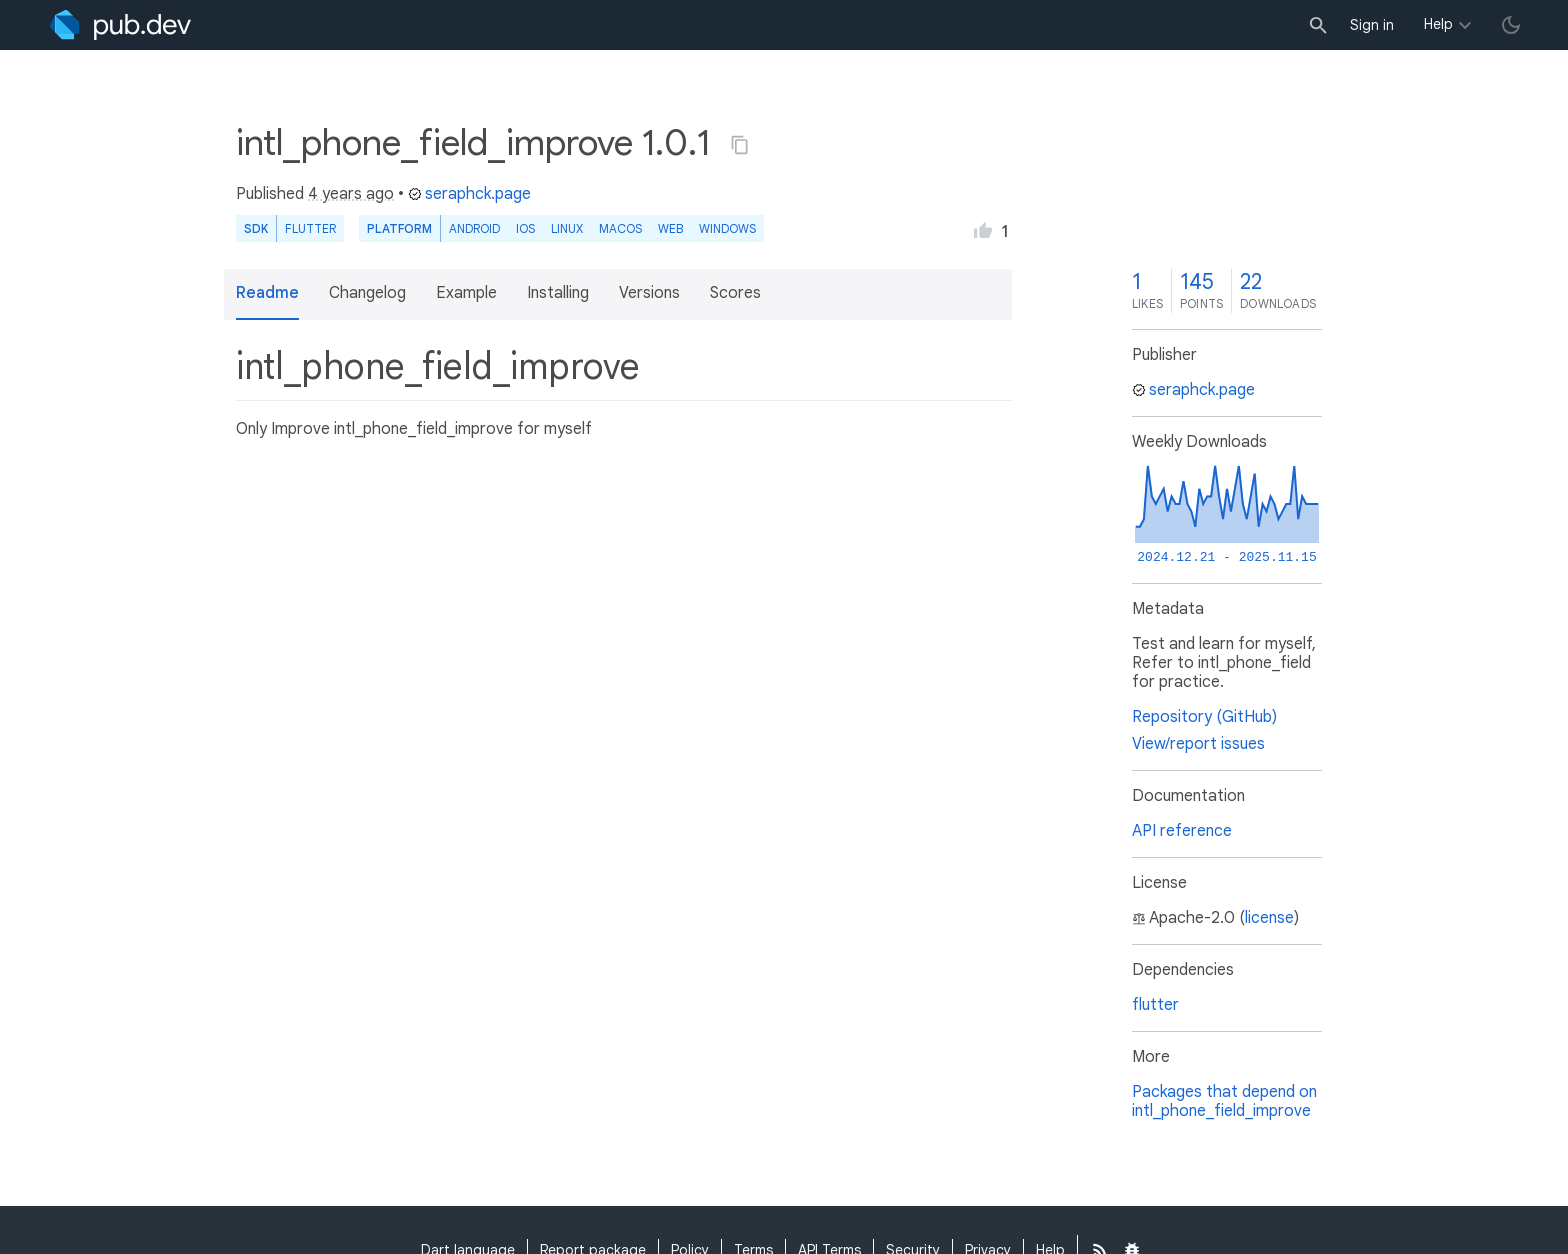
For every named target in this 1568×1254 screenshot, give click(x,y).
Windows (727, 228)
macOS (620, 228)
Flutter (310, 228)
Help (1438, 24)
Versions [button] (649, 293)
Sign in (1372, 25)
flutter (1155, 1005)
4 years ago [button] (351, 194)
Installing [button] (558, 293)
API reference (1182, 831)
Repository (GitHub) (1204, 717)
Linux (567, 228)
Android (474, 228)
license (1269, 918)
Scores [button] (735, 293)
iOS (525, 228)
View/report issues (1198, 744)
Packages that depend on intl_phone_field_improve (1224, 1101)
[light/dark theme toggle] (1511, 25)
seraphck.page (469, 194)
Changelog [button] (367, 293)
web (670, 228)
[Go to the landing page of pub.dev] (120, 25)
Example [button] (466, 293)
